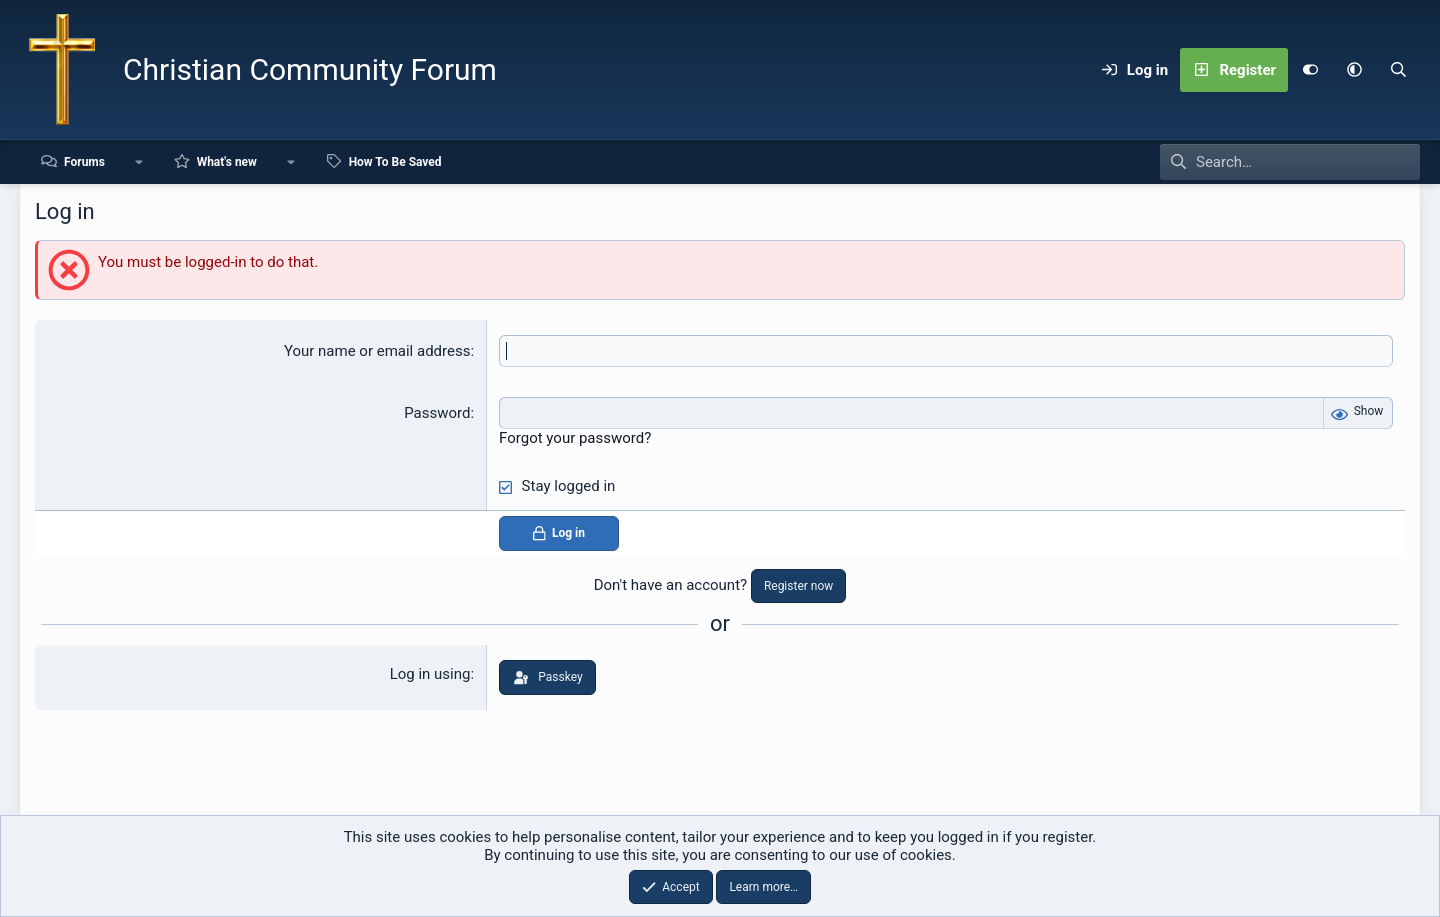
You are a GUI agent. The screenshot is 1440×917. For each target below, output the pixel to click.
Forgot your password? (575, 438)
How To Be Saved (395, 162)
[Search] (1398, 70)
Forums (84, 162)
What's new (227, 162)
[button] (1354, 70)
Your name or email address (377, 351)
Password (437, 413)
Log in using (430, 674)
